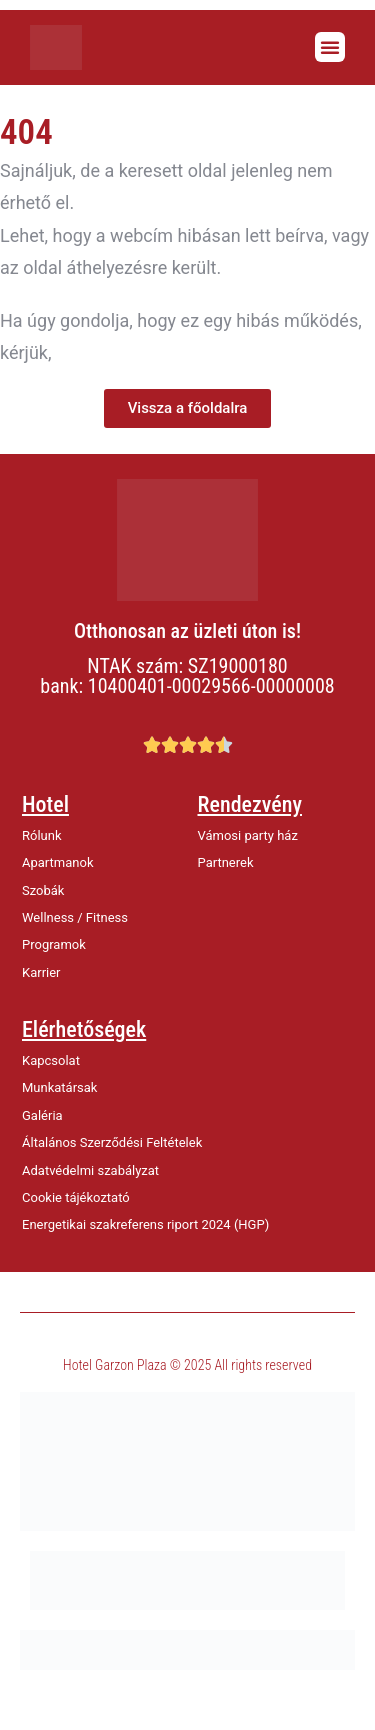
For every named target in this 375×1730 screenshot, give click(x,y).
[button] (330, 47)
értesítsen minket (125, 352)
